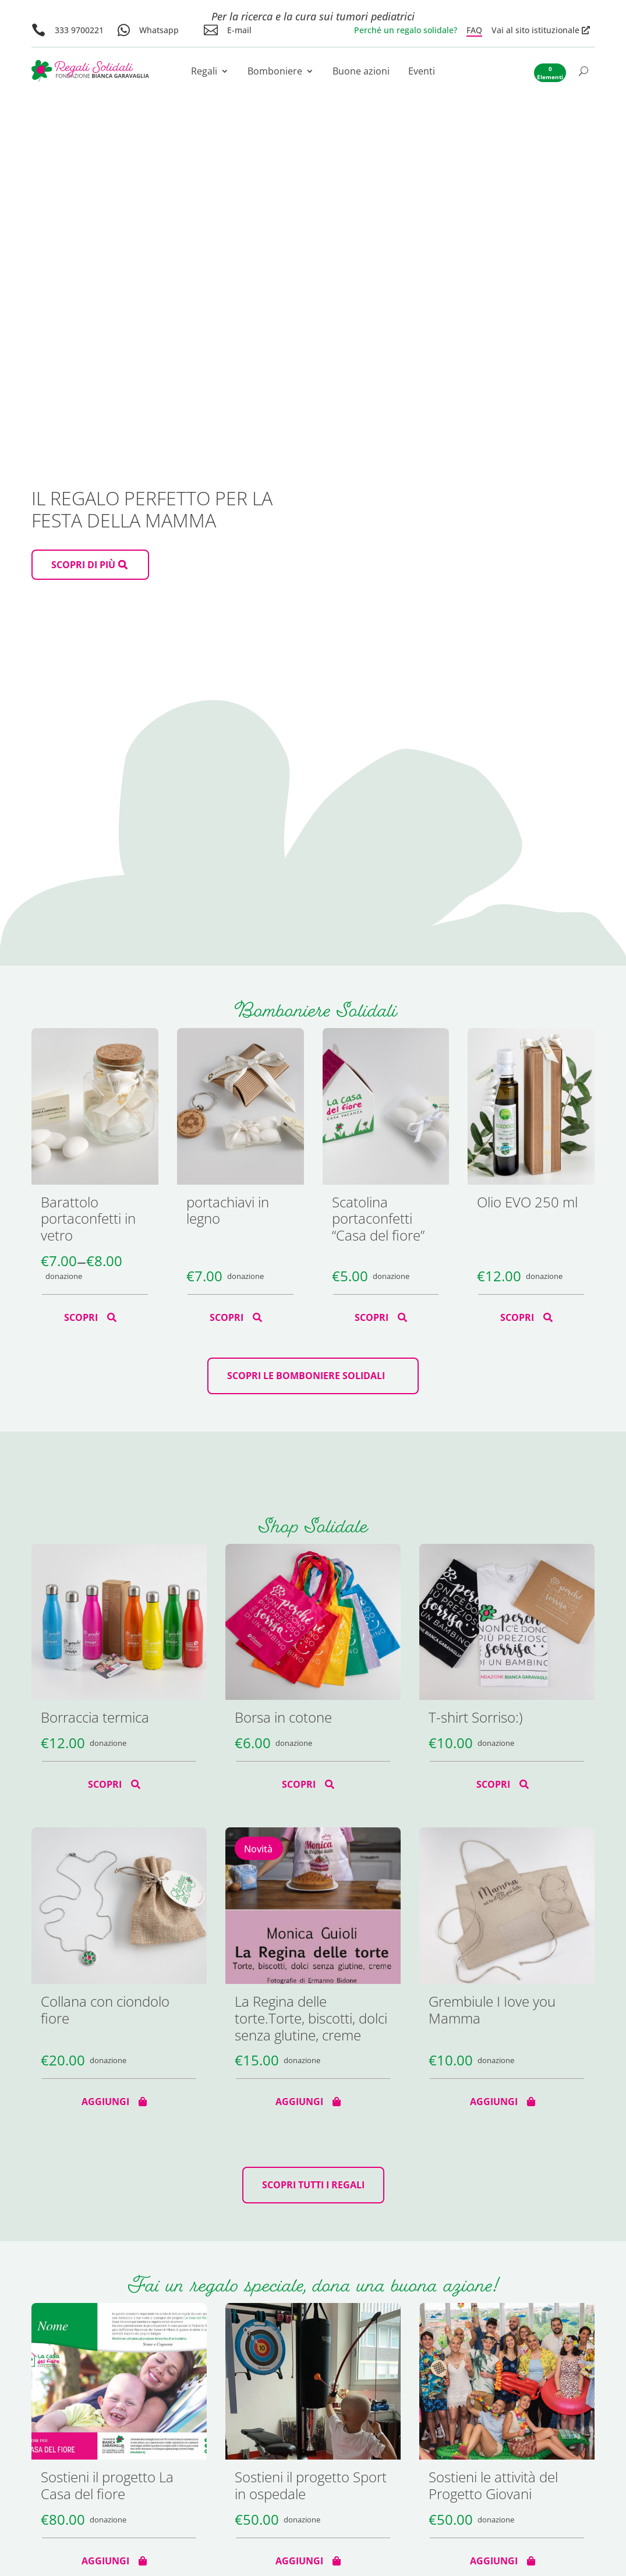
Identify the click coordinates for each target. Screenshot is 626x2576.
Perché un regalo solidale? (405, 30)
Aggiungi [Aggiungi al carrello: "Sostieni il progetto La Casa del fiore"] (105, 2560)
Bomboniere (274, 72)
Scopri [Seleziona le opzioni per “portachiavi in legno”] (226, 1317)
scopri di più (83, 564)
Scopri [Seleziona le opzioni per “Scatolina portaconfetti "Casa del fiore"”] (371, 1317)
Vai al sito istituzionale (535, 30)
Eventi (421, 72)
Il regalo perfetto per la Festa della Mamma (152, 509)
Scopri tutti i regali (313, 2184)
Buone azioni (361, 72)
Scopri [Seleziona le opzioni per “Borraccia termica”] (105, 1784)
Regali (204, 72)
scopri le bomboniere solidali (306, 1375)
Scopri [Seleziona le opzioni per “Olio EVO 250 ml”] (517, 1317)
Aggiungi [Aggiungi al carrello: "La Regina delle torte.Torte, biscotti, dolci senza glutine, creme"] (299, 2101)
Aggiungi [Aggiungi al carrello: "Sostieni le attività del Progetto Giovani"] (494, 2560)
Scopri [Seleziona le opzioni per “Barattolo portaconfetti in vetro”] (81, 1317)
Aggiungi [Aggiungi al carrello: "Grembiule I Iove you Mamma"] (494, 2101)
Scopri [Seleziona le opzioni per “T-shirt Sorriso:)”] (493, 1784)
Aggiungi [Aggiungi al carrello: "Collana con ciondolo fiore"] (105, 2101)
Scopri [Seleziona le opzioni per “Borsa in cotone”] (299, 1784)
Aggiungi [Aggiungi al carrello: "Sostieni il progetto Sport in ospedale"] (299, 2560)
